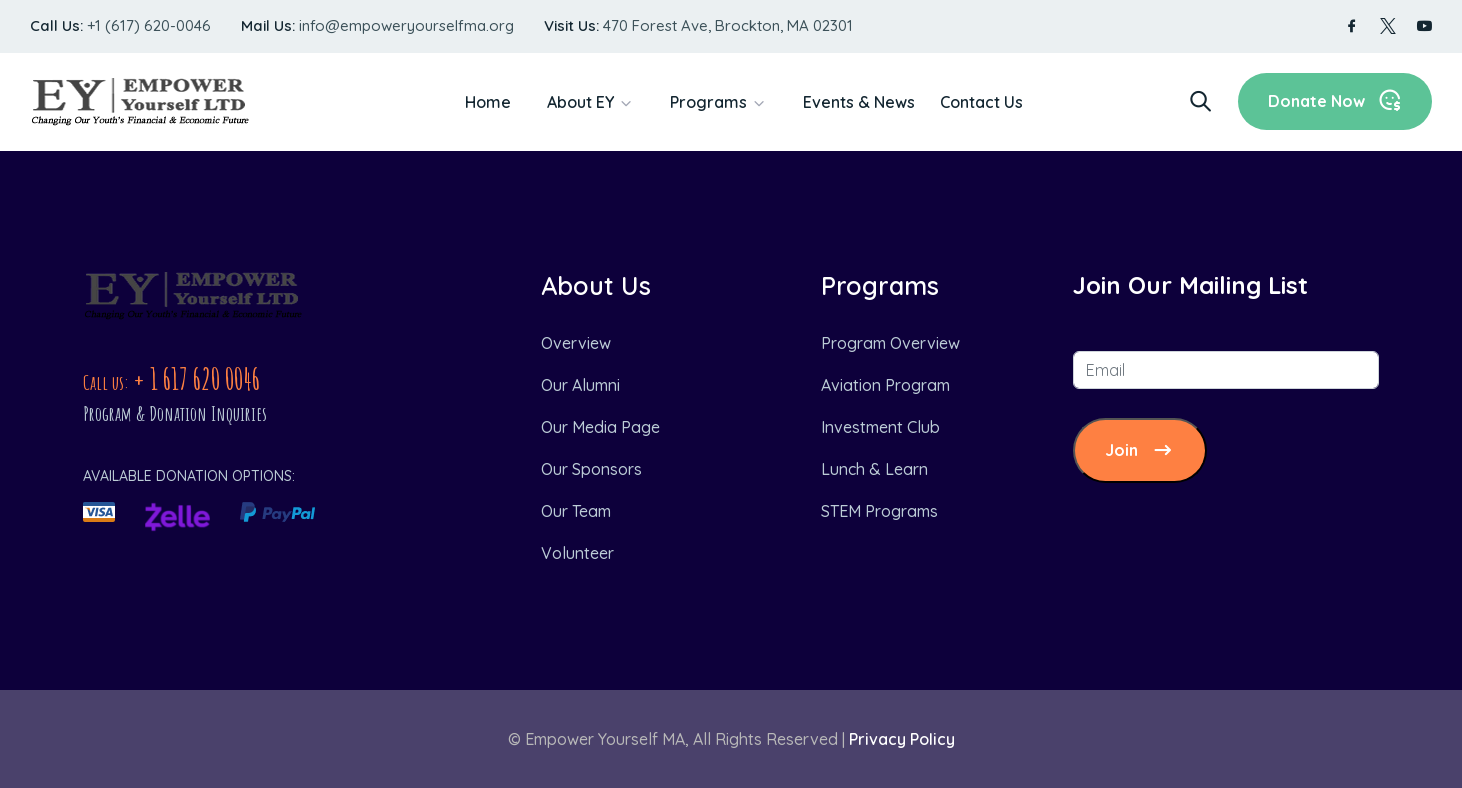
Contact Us (981, 102)
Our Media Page (600, 427)
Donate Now (1335, 100)
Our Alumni (580, 385)
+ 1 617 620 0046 (196, 378)
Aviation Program (885, 385)
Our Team (576, 511)
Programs (708, 102)
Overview (576, 343)
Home (488, 102)
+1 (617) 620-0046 (149, 25)
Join (1140, 450)
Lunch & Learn (874, 469)
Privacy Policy (902, 739)
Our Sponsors (591, 469)
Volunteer (577, 553)
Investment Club (880, 427)
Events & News (859, 102)
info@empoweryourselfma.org (406, 25)
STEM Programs (879, 511)
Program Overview (890, 343)
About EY (580, 102)
